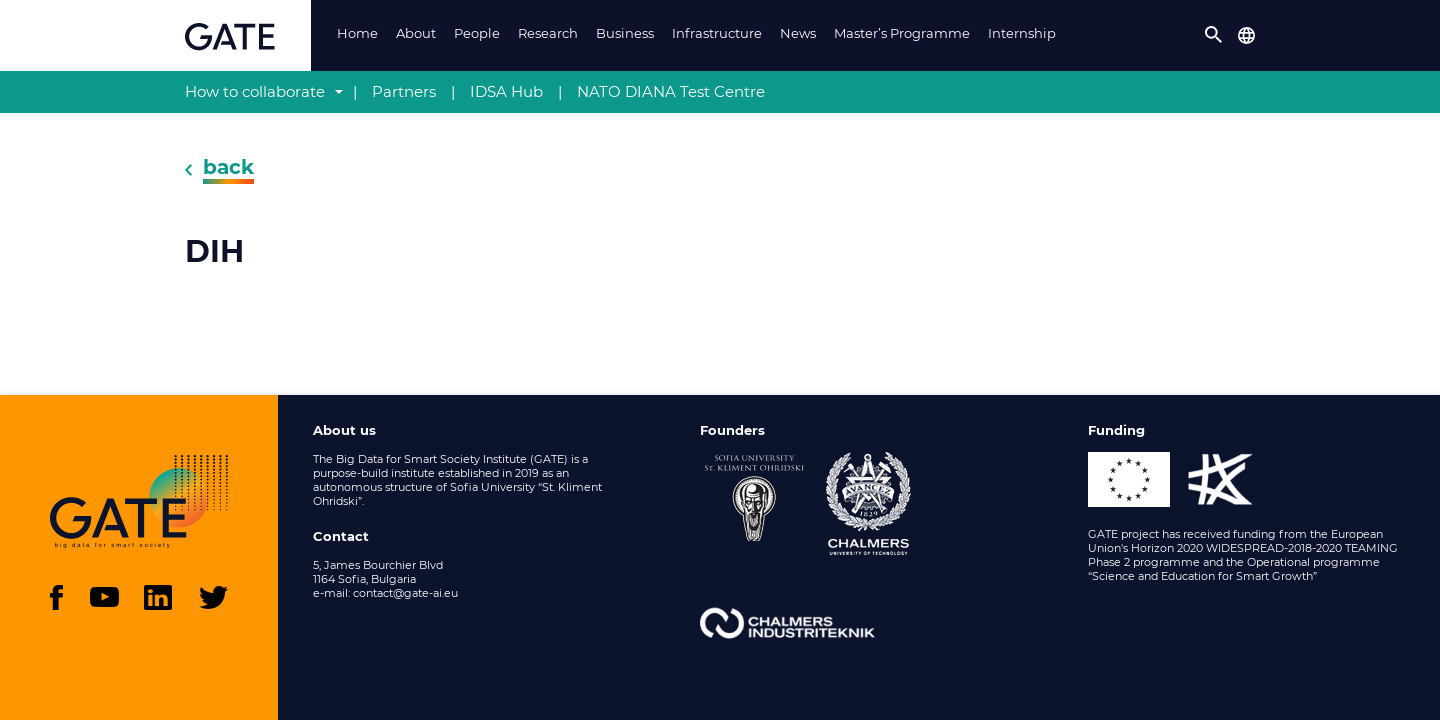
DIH (214, 252)
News (798, 33)
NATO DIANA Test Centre (671, 91)
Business (625, 33)
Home (357, 33)
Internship (1022, 33)
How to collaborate (255, 91)
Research (548, 33)
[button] (1214, 35)
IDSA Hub (506, 91)
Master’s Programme (902, 33)
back (228, 167)
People (477, 33)
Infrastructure (717, 33)
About (416, 33)
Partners (404, 91)
